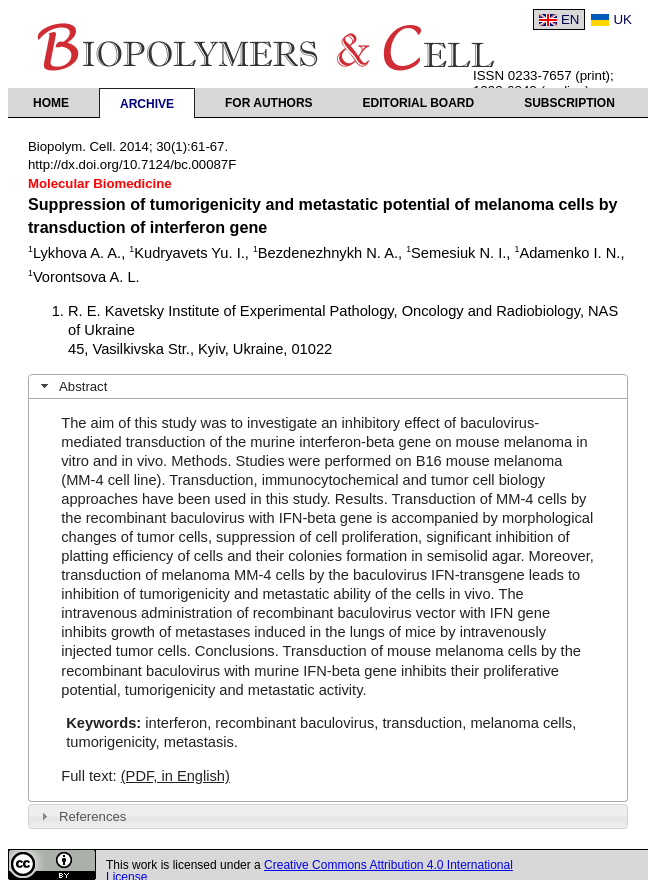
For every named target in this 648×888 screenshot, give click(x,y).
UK (622, 19)
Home (51, 103)
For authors (269, 103)
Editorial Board (419, 103)
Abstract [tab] (72, 386)
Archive (147, 104)
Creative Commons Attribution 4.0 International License (309, 871)
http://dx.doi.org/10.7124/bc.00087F (132, 164)
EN (570, 19)
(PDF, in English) (175, 776)
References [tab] (81, 816)
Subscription (569, 103)
